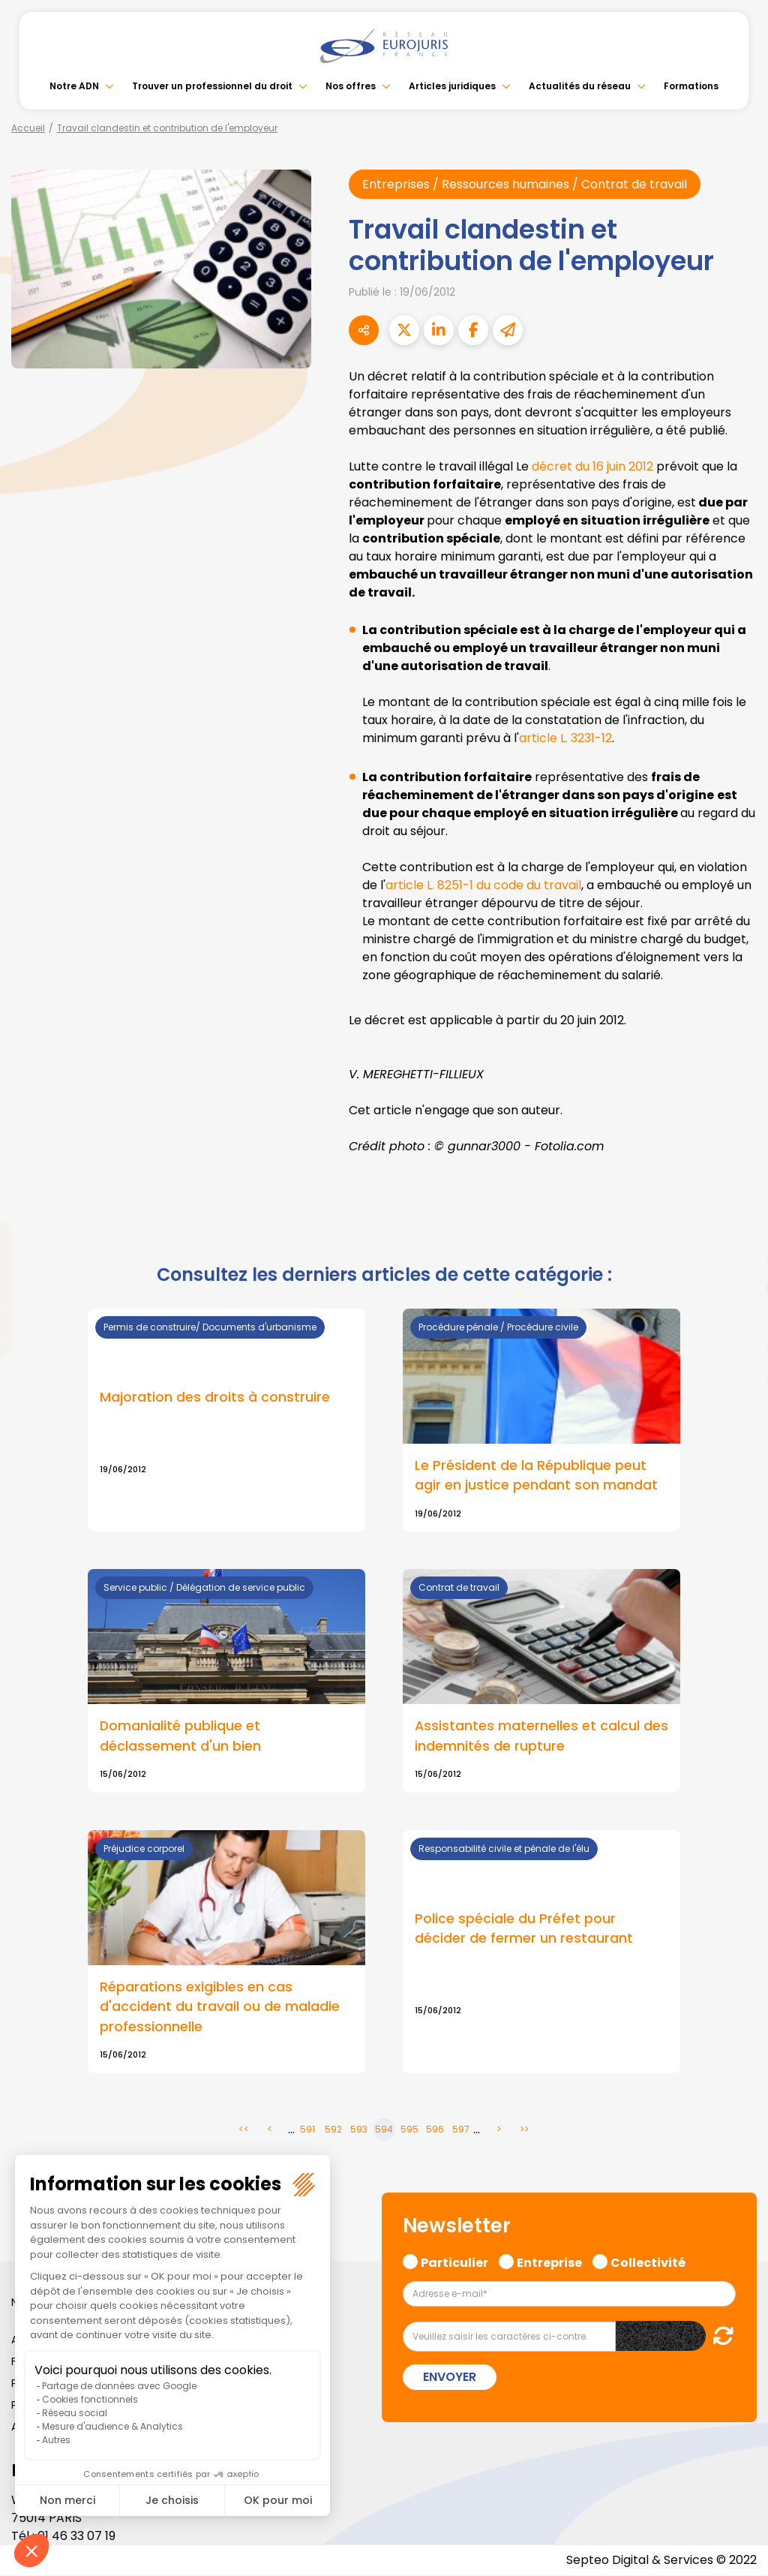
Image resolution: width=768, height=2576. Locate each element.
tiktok (738, 1378)
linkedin (738, 1258)
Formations (691, 86)
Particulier (454, 2261)
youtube (738, 1288)
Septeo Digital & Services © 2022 (661, 2560)
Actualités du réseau (580, 86)
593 (359, 2130)
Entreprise (549, 2261)
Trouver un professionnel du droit (212, 86)
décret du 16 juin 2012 (592, 466)
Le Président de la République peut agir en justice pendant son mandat (536, 1475)
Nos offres (351, 86)
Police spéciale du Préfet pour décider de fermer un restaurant (524, 1928)
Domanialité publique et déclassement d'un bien (180, 1736)
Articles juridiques (452, 86)
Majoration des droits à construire (215, 1396)
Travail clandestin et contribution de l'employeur (167, 128)
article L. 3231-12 (565, 738)
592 (333, 2130)
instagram (738, 1318)
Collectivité (648, 2261)
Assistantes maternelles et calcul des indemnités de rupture (541, 1736)
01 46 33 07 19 (77, 2536)
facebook (738, 1198)
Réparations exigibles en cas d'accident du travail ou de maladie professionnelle (220, 2006)
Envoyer (449, 2376)
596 (435, 2130)
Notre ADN (74, 86)
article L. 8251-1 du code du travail (483, 885)
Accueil (28, 128)
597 (461, 2130)
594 (384, 2130)
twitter (738, 1228)
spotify (738, 1348)
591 (307, 2130)
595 (409, 2130)
